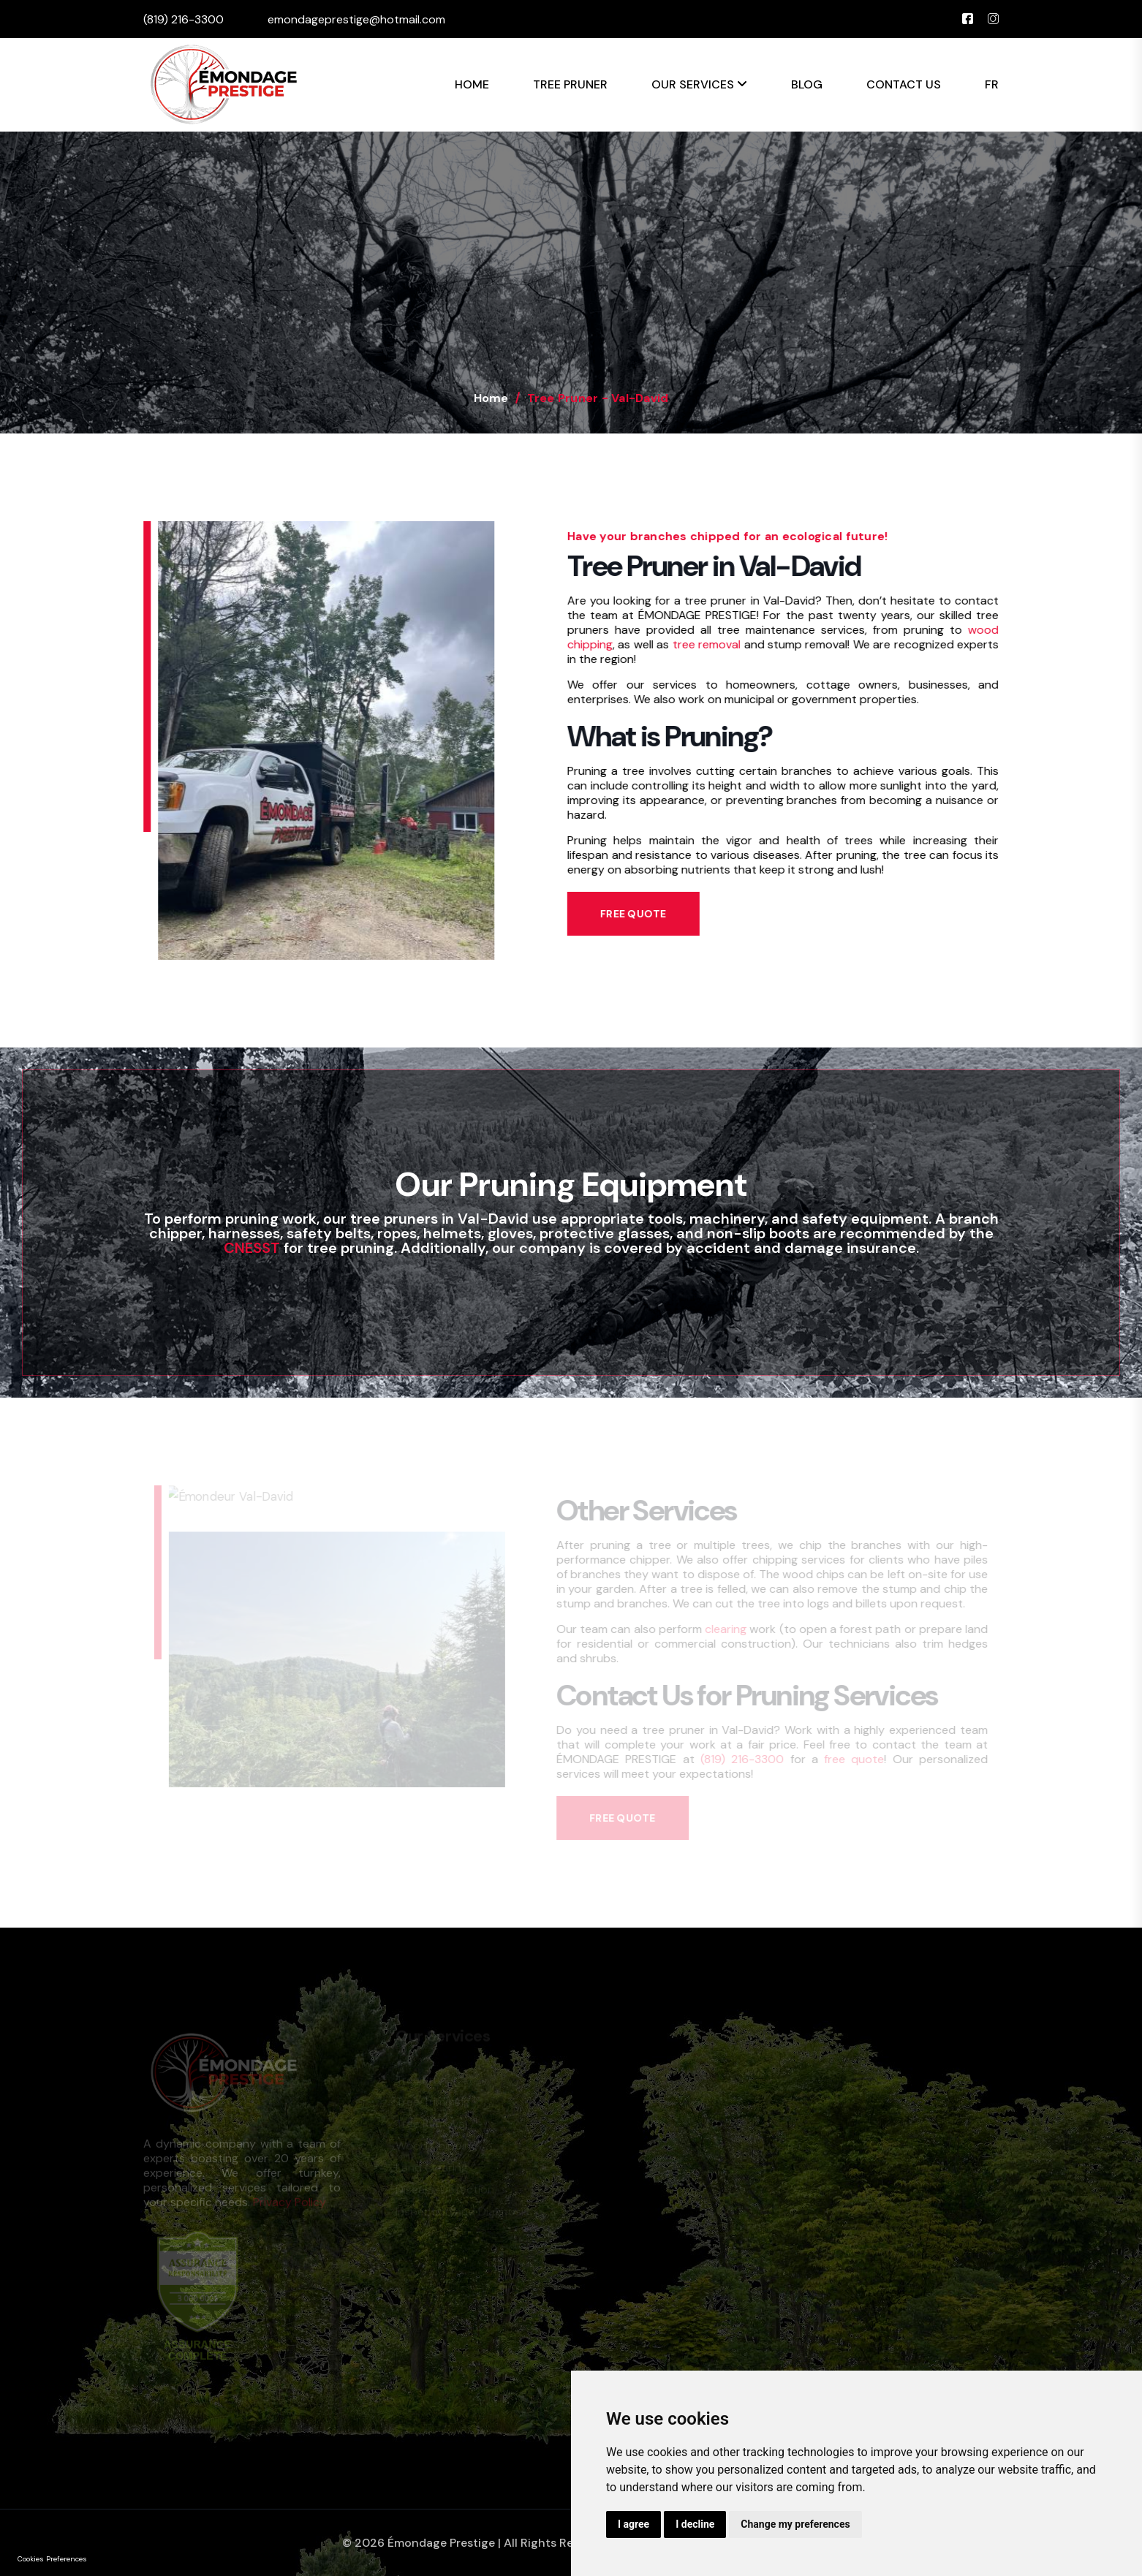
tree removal (705, 644)
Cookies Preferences (52, 2559)
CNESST (252, 1247)
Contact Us (903, 84)
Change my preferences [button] (795, 2524)
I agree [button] (633, 2524)
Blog (807, 84)
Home (472, 84)
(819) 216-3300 (183, 19)
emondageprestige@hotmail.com (356, 19)
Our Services (699, 84)
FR (992, 84)
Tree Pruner (570, 84)
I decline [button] (695, 2524)
